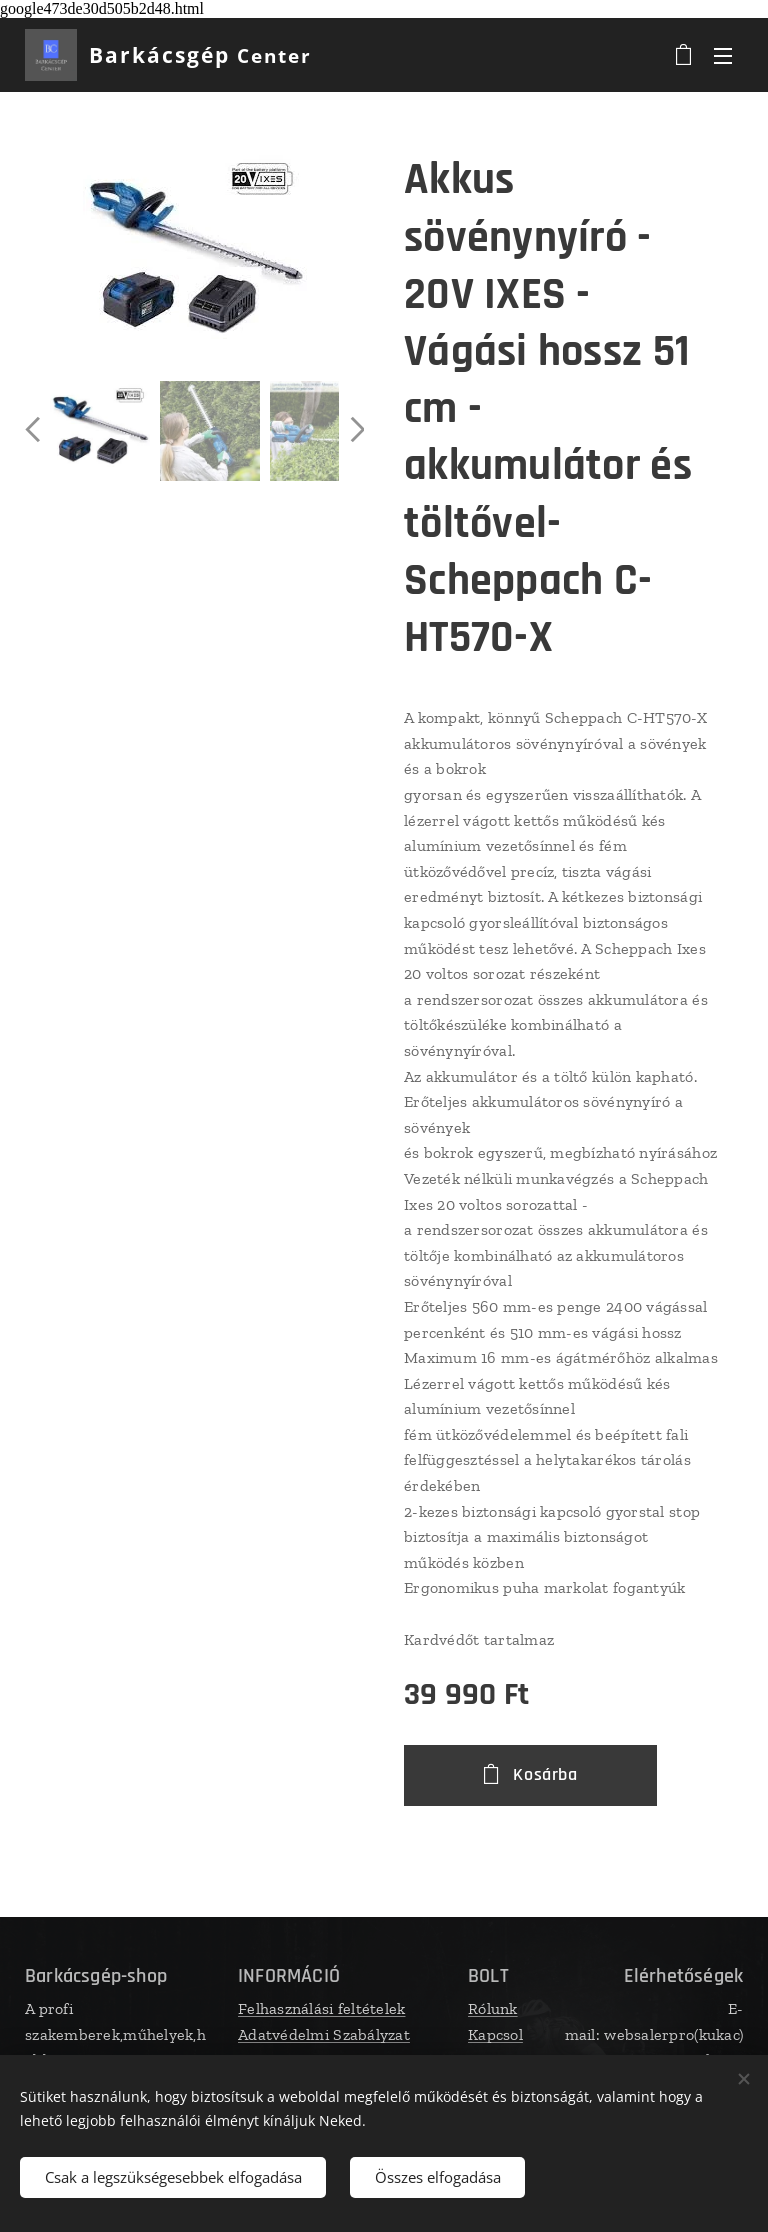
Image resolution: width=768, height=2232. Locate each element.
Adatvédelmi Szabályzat (324, 2034)
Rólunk (493, 2008)
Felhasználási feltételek (321, 2008)
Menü (723, 56)
